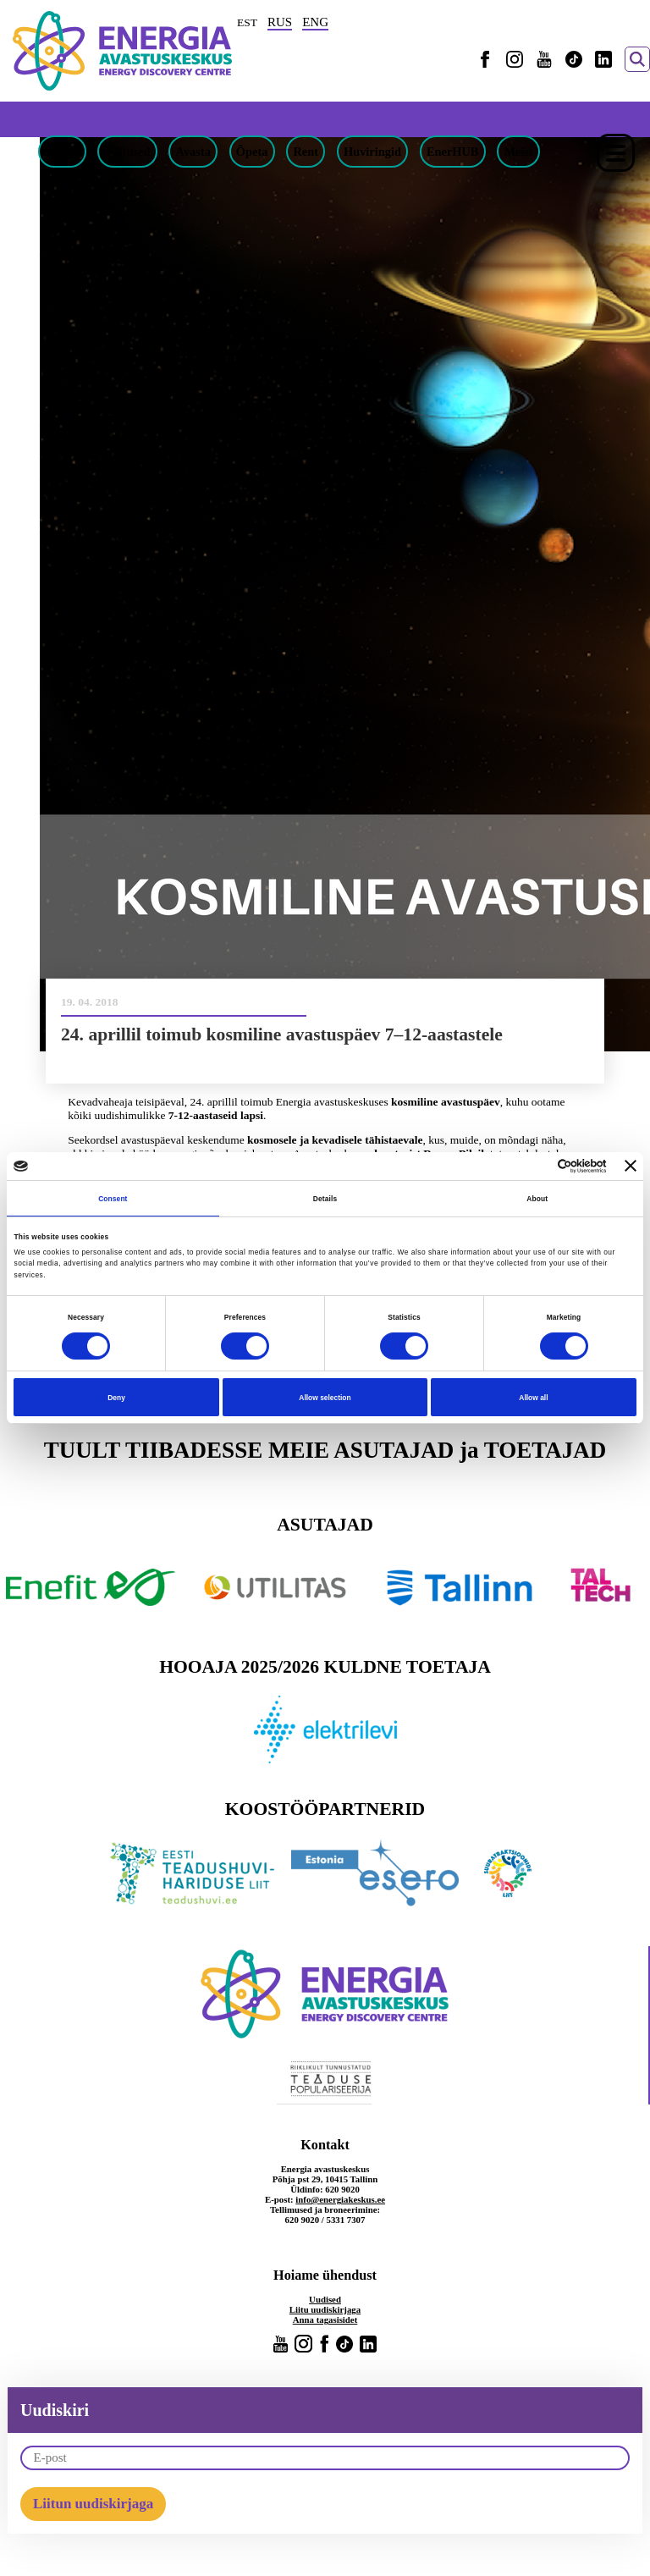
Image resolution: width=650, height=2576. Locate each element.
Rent (305, 151)
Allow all (533, 1397)
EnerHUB (453, 151)
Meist (518, 151)
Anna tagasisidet (325, 2319)
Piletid (62, 151)
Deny (116, 1397)
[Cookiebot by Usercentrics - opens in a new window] (533, 1166)
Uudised (325, 2299)
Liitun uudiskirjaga (93, 2504)
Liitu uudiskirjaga (325, 2309)
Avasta (193, 151)
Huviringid (372, 151)
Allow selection (324, 1397)
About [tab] (537, 1198)
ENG (315, 22)
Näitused (127, 151)
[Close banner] (630, 1166)
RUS (279, 22)
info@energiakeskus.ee (340, 2199)
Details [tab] (325, 1198)
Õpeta (252, 151)
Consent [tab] (112, 1198)
